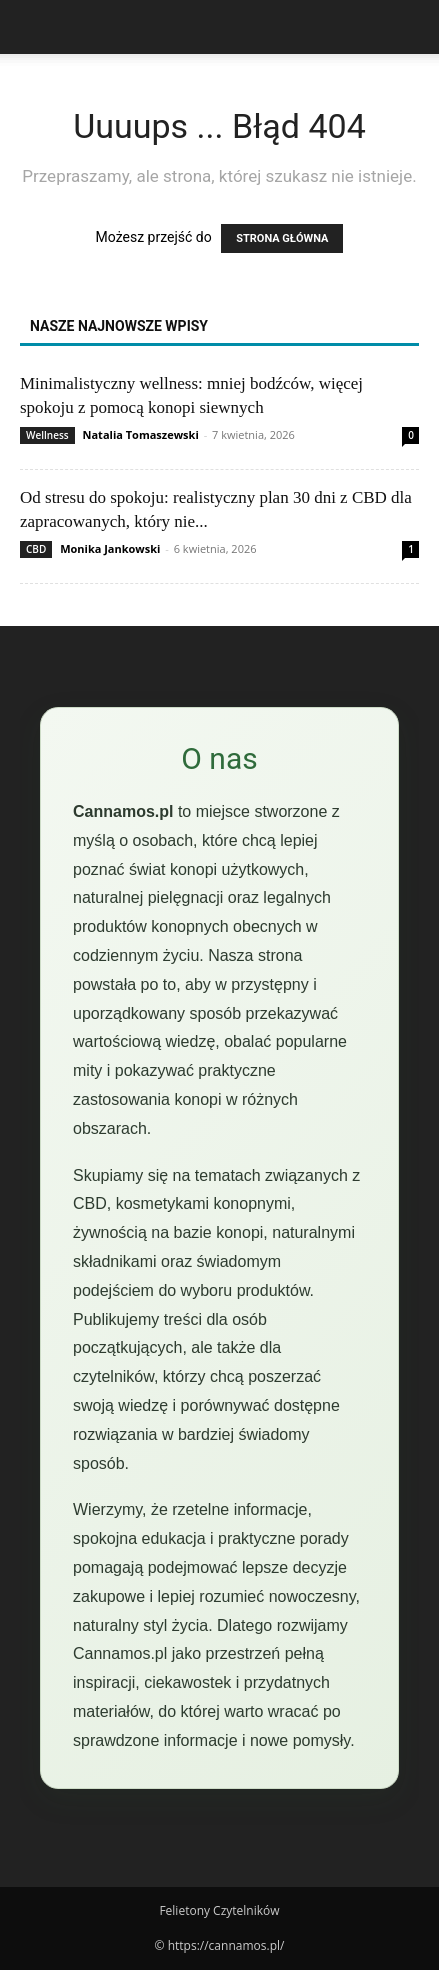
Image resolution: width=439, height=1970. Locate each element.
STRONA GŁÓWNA (282, 238)
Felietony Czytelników (219, 1910)
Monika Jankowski (110, 548)
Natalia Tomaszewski (141, 434)
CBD (36, 549)
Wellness (47, 435)
